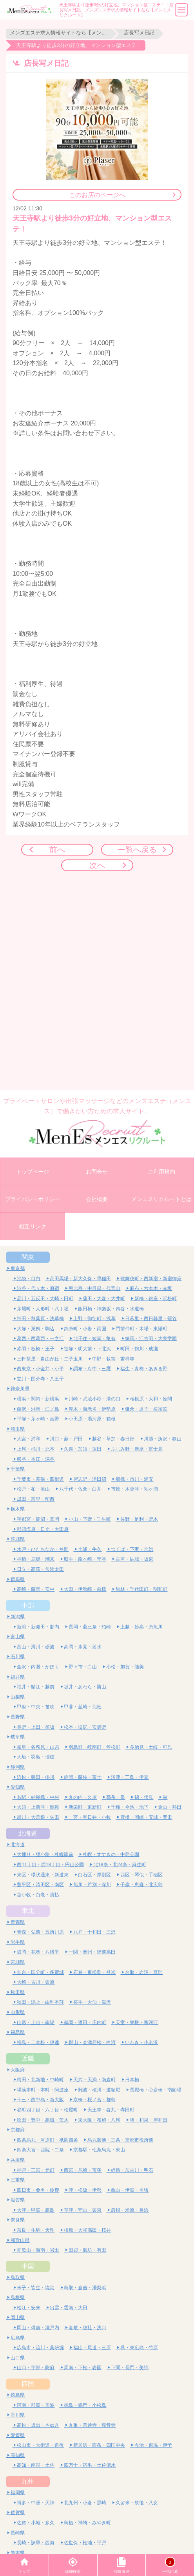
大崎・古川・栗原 (35, 1981)
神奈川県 (20, 1388)
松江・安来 (28, 2307)
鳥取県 (18, 2277)
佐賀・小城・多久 (35, 2522)
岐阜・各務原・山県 (38, 1746)
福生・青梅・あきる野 (143, 1368)
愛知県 (18, 1786)
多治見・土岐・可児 (151, 1746)
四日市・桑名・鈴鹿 (38, 2189)
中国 (28, 2266)
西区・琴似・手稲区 (141, 1874)
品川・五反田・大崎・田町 (45, 1298)
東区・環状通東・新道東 (43, 1874)
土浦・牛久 (90, 1549)
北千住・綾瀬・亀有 (94, 1338)
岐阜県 (18, 1736)
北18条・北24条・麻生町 (119, 1864)
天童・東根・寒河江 (137, 2022)
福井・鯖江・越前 (35, 1686)
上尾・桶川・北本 (35, 1448)
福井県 (18, 1676)
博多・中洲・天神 (35, 2502)
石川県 (18, 1656)
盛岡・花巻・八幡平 (38, 1951)
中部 (28, 1605)
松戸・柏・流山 (33, 1488)
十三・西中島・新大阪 (40, 2099)
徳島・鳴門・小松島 (85, 2405)
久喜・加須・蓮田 (83, 1448)
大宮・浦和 (28, 1438)
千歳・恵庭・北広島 (141, 1884)
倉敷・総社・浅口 (87, 2327)
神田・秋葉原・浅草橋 (40, 1318)
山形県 (18, 2012)
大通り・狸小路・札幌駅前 (45, 1854)
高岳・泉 (115, 1797)
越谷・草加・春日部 (113, 1438)
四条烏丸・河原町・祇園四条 (47, 2139)
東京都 (18, 1268)
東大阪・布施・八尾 (99, 2119)
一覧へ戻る (137, 849)
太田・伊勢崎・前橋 (85, 1589)
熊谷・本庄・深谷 (35, 1459)
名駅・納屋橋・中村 (38, 1797)
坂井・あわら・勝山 (85, 1686)
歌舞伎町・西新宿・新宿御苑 (150, 1278)
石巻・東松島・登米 (94, 1972)
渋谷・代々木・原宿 (38, 1288)
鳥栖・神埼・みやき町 (87, 2522)
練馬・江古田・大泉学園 (151, 1338)
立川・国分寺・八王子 (40, 1378)
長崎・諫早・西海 (35, 2542)
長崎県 (18, 2532)
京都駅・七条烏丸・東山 (99, 2149)
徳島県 (18, 2394)
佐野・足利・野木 (139, 1518)
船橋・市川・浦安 (134, 1479)
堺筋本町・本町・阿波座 (43, 2089)
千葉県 (18, 1468)
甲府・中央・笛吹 (35, 1706)
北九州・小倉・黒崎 (85, 2502)
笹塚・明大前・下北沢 (87, 1348)
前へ (57, 849)
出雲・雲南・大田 (68, 2307)
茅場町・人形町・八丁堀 (43, 1308)
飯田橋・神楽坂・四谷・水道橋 (111, 1308)
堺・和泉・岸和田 (148, 2119)
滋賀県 (18, 2199)
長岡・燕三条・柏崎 (90, 1626)
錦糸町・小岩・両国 (85, 1328)
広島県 (18, 2337)
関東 (28, 1257)
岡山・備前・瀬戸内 (38, 2327)
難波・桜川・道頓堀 (99, 2089)
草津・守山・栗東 (83, 2209)
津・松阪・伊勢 (85, 2189)
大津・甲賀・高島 (35, 2209)
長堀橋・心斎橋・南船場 (155, 2089)
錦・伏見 (143, 1797)
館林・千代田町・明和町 (141, 1589)
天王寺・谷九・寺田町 (110, 2109)
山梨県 (18, 1696)
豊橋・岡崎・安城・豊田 (146, 1817)
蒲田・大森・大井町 (104, 1298)
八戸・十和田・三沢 (94, 1931)
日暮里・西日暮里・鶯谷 (151, 1318)
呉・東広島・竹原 (139, 2347)
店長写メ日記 (139, 32)
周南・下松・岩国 (83, 2367)
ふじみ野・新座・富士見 (137, 1448)
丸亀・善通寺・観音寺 (92, 2425)
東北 (28, 1910)
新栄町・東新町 (85, 1806)
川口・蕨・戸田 (66, 1438)
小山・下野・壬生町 (90, 1518)
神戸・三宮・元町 (35, 2170)
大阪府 (18, 2069)
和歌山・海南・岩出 (38, 2249)
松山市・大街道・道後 (40, 2445)
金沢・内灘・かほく (38, 1666)
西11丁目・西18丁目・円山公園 (50, 1864)
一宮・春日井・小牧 (90, 1817)
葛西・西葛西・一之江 (40, 1338)
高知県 (18, 2455)
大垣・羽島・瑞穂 (35, 1756)
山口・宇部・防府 (35, 2367)
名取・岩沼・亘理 (144, 1972)
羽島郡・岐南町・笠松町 (94, 1746)
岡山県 (18, 2317)
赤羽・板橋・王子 (35, 1348)
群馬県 (18, 1579)
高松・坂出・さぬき (38, 2425)
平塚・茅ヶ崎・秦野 (38, 1418)
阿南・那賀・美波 (35, 2405)
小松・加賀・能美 (125, 1666)
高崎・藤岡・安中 (35, 1589)
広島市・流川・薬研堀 (40, 2347)
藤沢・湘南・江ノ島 (38, 1408)
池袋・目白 (28, 1278)
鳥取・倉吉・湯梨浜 (85, 2287)
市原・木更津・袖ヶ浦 (134, 1488)
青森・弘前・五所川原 (40, 1931)
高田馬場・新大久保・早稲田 (80, 1278)
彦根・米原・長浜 (130, 2209)
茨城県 (18, 1538)
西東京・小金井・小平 (40, 1368)
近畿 (28, 2058)
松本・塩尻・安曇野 (85, 1726)
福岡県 (18, 2492)
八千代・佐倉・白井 (80, 1488)
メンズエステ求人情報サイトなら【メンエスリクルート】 (59, 32)
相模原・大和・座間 (151, 1398)
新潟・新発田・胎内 (38, 1626)
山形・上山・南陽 (35, 2022)
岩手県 (18, 1942)
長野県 (18, 1716)
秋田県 (18, 1992)
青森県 (18, 1922)
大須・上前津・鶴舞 (38, 1806)
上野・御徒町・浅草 (94, 1318)
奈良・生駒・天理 (35, 2229)
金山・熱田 (169, 1806)
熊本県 (18, 2552)
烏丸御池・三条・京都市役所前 (120, 2139)
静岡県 (18, 1766)
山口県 (18, 2357)
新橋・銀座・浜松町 (155, 1298)
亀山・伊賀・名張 (130, 2189)
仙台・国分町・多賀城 (40, 1972)
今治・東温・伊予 (153, 2445)
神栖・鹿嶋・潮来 (35, 1558)
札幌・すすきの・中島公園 (111, 1854)
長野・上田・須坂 (35, 1726)
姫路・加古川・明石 (132, 2170)
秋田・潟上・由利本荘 (40, 2001)
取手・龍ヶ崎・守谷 (85, 1558)
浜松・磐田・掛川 (35, 1777)
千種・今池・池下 (130, 1806)
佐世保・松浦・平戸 (85, 2542)
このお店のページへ (97, 195)
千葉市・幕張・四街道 (40, 1479)
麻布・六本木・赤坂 (151, 1288)
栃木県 (18, 1508)
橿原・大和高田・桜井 (87, 2229)
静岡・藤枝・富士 (83, 1777)
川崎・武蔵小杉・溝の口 (94, 1398)
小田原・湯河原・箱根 (92, 1418)
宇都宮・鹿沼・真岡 (38, 1518)
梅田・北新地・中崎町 (40, 2079)
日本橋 (132, 2079)
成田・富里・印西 (35, 1498)
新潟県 (18, 1616)
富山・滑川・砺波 (35, 1646)
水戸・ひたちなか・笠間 (43, 1549)
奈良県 (18, 2219)
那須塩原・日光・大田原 (43, 1529)
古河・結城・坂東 (134, 1558)
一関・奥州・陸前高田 (92, 1951)
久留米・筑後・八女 (137, 2502)
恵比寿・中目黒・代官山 (94, 1288)
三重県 (18, 2179)
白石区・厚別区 (94, 1874)
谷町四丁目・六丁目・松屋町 (47, 2109)
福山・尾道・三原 (92, 2347)
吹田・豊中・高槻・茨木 (43, 2119)
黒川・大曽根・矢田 (38, 1817)
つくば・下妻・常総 (132, 1549)
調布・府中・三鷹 (92, 1368)
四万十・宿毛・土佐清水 (90, 2464)
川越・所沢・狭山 (162, 1438)
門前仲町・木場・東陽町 (141, 1328)
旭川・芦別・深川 (92, 1884)
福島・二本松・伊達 (38, 2042)
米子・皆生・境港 (35, 2287)
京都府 (18, 2129)
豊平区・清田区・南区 (40, 1884)
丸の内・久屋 (83, 1797)
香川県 (18, 2414)
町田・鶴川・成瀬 (139, 1348)
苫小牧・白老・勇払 (38, 1894)
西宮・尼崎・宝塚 (83, 2170)
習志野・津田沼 (89, 1479)
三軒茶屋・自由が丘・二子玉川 (50, 1358)
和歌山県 (20, 2240)
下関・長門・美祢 (130, 2367)
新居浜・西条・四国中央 (99, 2445)
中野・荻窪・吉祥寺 (113, 1358)
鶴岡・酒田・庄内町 (85, 2022)
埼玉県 (18, 1428)
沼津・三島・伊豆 (130, 1777)
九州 (28, 2481)
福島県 (18, 2032)
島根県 (18, 2297)
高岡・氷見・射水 (83, 1646)
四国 (28, 2384)
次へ (97, 865)
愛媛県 (18, 2435)
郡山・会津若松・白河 (92, 2042)
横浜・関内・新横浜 (38, 1398)
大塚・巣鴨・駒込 (35, 1328)
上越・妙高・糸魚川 (141, 1626)
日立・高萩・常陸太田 (40, 1569)
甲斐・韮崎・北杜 (83, 1706)
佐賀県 (18, 2512)
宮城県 (18, 1962)
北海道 (27, 1833)
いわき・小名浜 (141, 2042)
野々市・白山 (83, 1666)
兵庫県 (18, 2159)
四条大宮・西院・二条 (40, 2149)
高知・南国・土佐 (35, 2464)
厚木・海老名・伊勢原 (92, 1408)
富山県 (18, 1636)
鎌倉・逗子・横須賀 (146, 1408)
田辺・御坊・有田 (87, 2249)
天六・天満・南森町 (94, 2079)
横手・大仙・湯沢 (92, 2001)
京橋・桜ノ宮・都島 (94, 2099)
